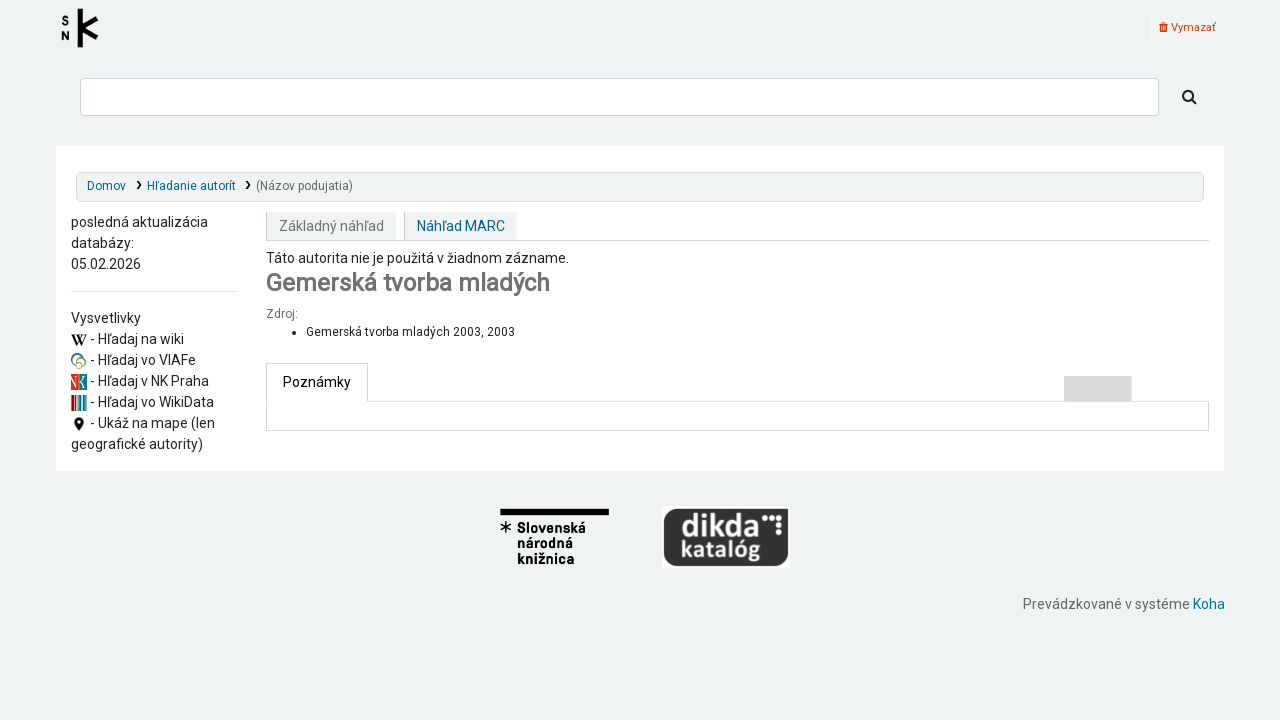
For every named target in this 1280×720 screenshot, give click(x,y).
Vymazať (1187, 27)
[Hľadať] (1189, 97)
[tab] (317, 382)
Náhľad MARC (461, 226)
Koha (1209, 604)
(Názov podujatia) (304, 186)
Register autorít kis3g (86, 28)
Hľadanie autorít (191, 186)
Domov (106, 186)
